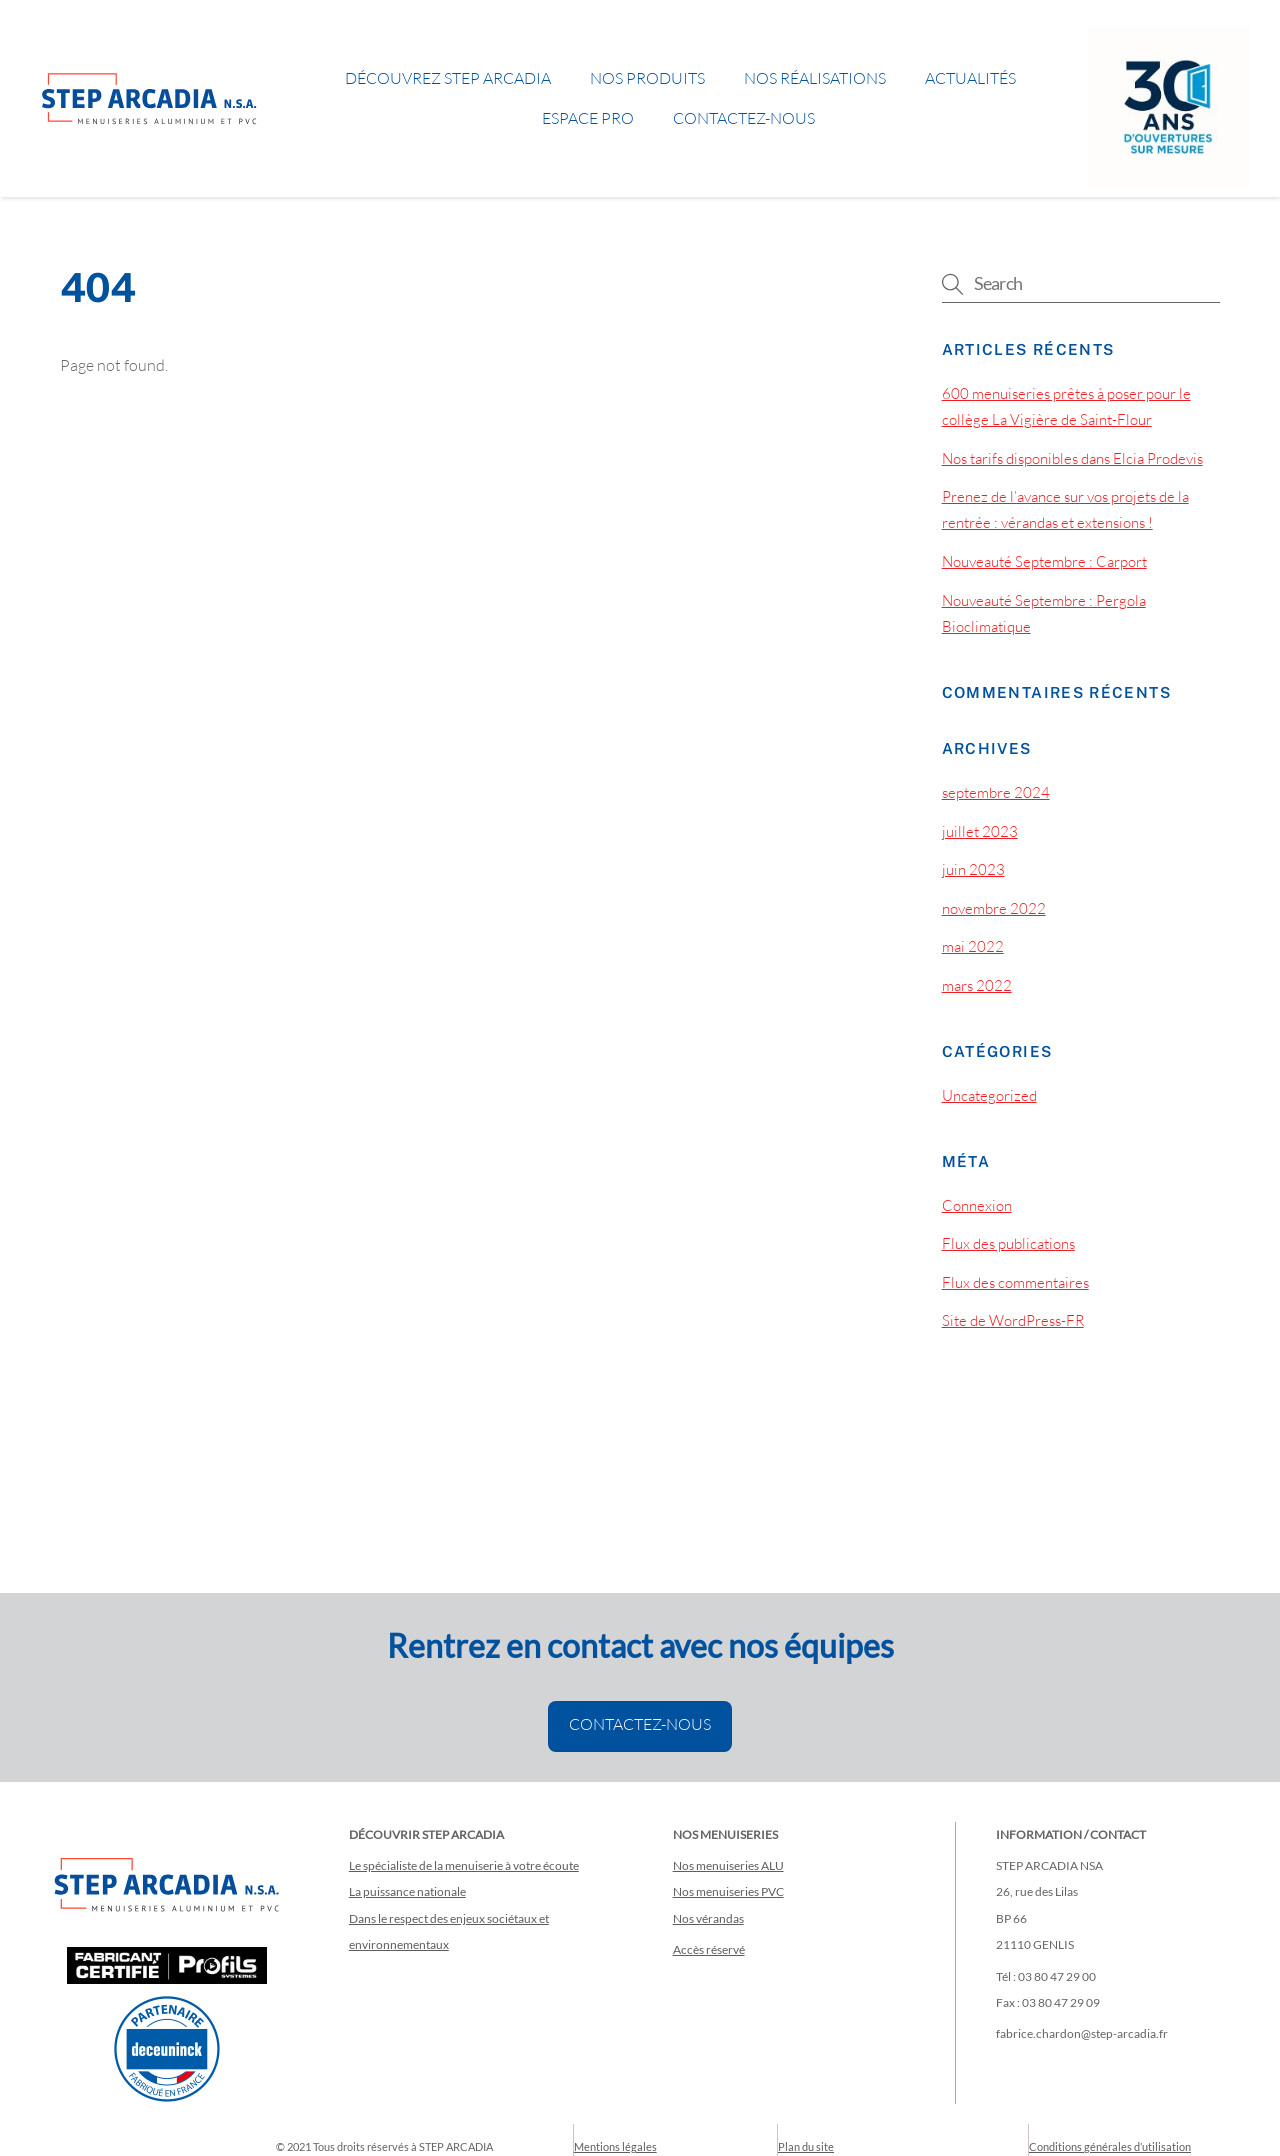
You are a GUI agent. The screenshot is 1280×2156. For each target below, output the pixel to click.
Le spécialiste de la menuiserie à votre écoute (464, 1865)
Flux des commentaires (1015, 1282)
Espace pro (588, 118)
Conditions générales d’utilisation (1110, 2146)
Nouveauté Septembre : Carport (1044, 561)
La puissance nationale (407, 1891)
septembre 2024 (996, 792)
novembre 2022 (994, 908)
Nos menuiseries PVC (728, 1891)
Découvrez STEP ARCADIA (448, 78)
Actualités (970, 78)
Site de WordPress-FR (1013, 1320)
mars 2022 (977, 985)
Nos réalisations (815, 78)
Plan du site (806, 2146)
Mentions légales (615, 2146)
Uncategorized (989, 1095)
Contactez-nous (744, 118)
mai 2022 (973, 946)
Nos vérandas (708, 1918)
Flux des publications (1008, 1243)
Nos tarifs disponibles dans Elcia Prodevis (1072, 458)
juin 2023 (973, 869)
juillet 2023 (980, 831)
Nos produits (647, 78)
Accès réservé (709, 1949)
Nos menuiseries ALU (728, 1865)
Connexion (977, 1205)
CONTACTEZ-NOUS (640, 1724)
